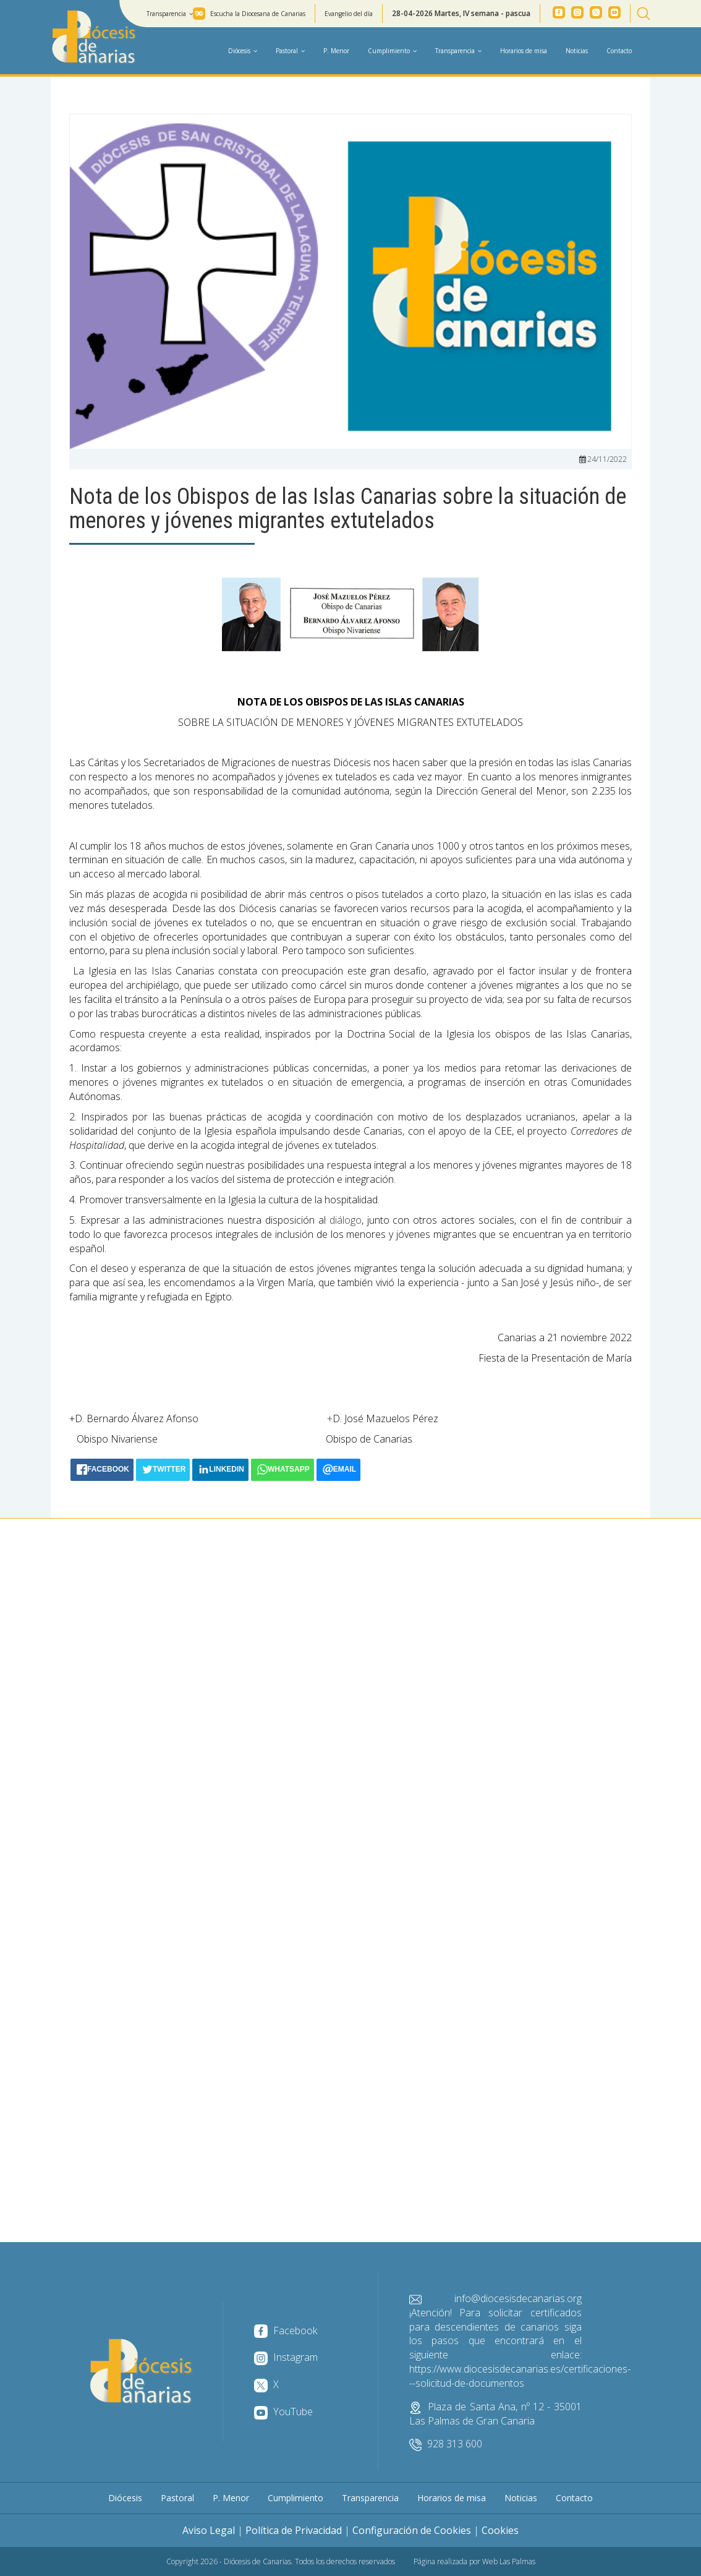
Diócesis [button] (242, 50)
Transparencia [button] (170, 13)
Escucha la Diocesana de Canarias (257, 13)
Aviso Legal (208, 2530)
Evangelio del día (349, 13)
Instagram (286, 2357)
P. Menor (336, 50)
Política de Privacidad (293, 2530)
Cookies (500, 2530)
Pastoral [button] (290, 50)
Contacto (619, 50)
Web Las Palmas (508, 2561)
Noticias (577, 50)
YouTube (283, 2411)
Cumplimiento (295, 2498)
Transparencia (370, 2498)
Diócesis (125, 2498)
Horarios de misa (523, 50)
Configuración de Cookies (411, 2530)
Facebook (285, 2330)
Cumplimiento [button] (392, 50)
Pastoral (177, 2498)
